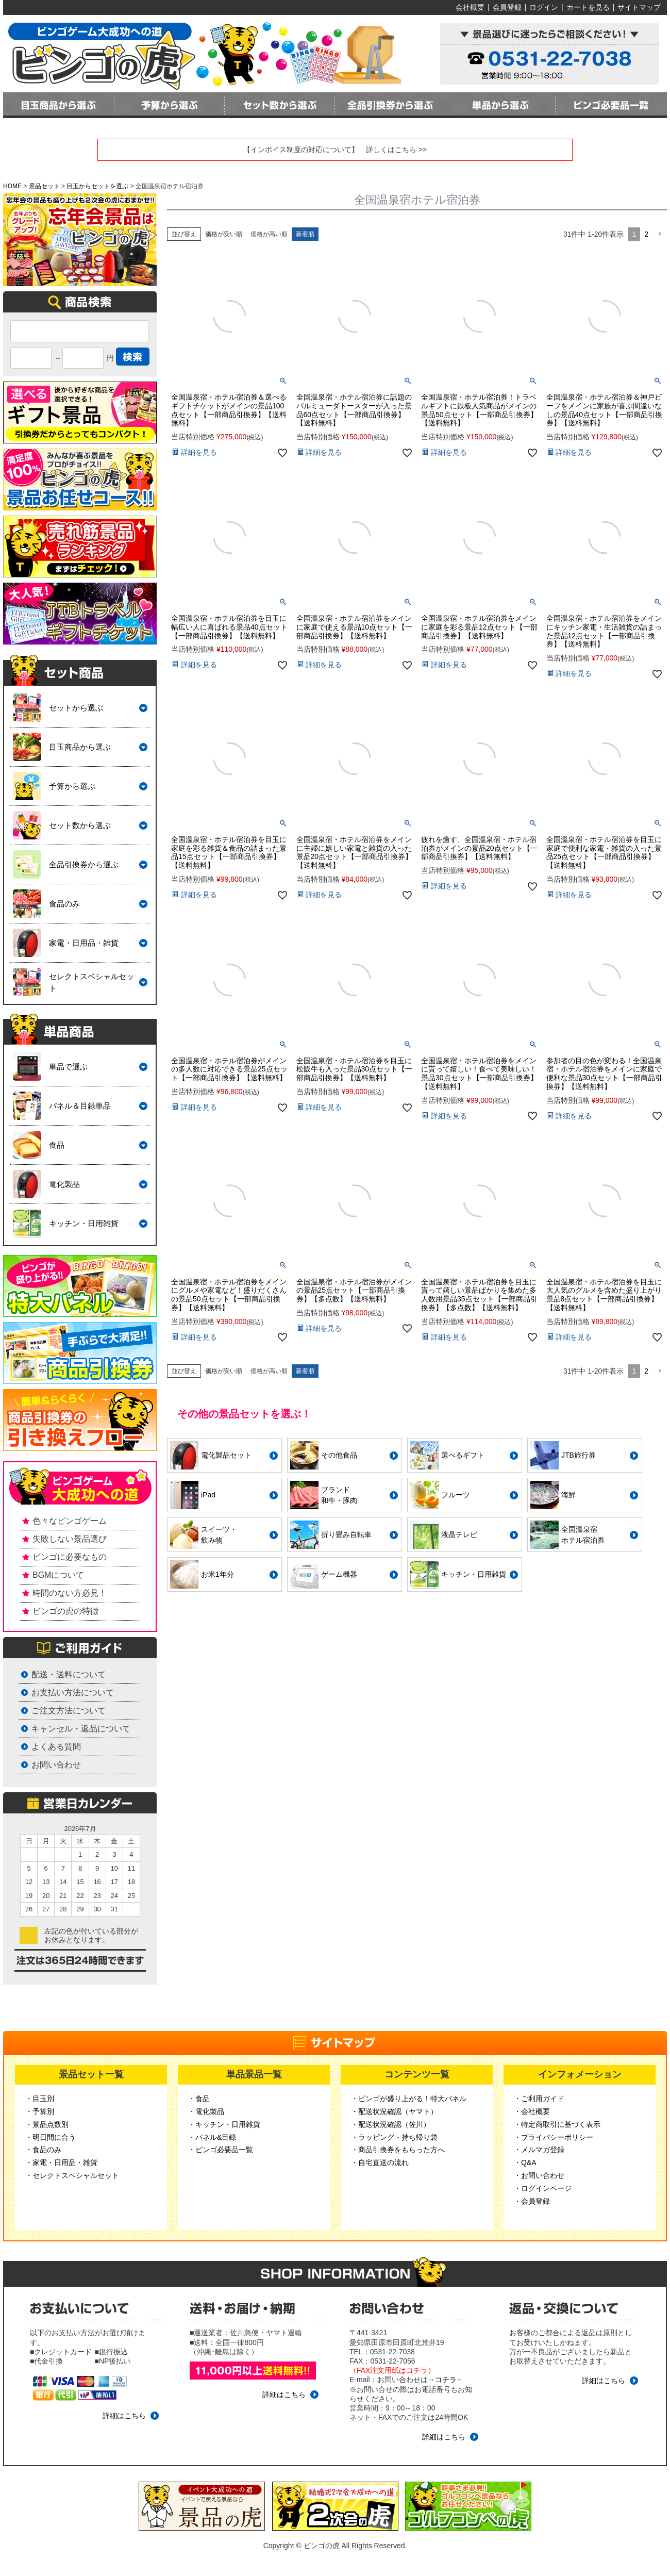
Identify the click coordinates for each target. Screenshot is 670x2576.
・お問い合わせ (539, 2175)
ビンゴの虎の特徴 (65, 1611)
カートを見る (588, 7)
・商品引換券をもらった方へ (398, 2149)
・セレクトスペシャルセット (72, 2175)
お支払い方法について (72, 1692)
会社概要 (470, 7)
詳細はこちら (124, 2416)
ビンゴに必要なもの (69, 1557)
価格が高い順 (269, 234)
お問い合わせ (56, 1764)
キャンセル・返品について (80, 1728)
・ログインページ (543, 2188)
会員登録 (507, 7)
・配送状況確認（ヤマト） (394, 2111)
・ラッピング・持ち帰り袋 (394, 2137)
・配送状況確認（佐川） (390, 2124)
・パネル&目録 (212, 2137)
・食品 (199, 2098)
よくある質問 (56, 1746)
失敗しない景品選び (69, 1538)
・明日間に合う (50, 2137)
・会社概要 (532, 2111)
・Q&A (525, 2162)
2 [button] (646, 234)
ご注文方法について (68, 1710)
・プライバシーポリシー (553, 2137)
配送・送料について (68, 1674)
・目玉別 (39, 2098)
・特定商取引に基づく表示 (557, 2124)
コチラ (446, 2379)
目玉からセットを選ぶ (97, 186)
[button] (659, 234)
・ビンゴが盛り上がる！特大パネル (408, 2098)
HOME (12, 186)
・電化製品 (206, 2111)
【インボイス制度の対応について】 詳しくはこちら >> (335, 149)
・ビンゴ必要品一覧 (220, 2149)
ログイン (543, 7)
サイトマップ (639, 7)
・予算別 (39, 2111)
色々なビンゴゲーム (69, 1520)
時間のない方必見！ (69, 1593)
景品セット (44, 186)
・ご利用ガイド (539, 2098)
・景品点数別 (47, 2124)
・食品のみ (43, 2149)
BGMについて (58, 1575)
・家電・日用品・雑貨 (61, 2162)
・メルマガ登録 (539, 2149)
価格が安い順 (223, 234)
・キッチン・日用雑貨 (224, 2124)
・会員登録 (532, 2201)
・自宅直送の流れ (380, 2162)
